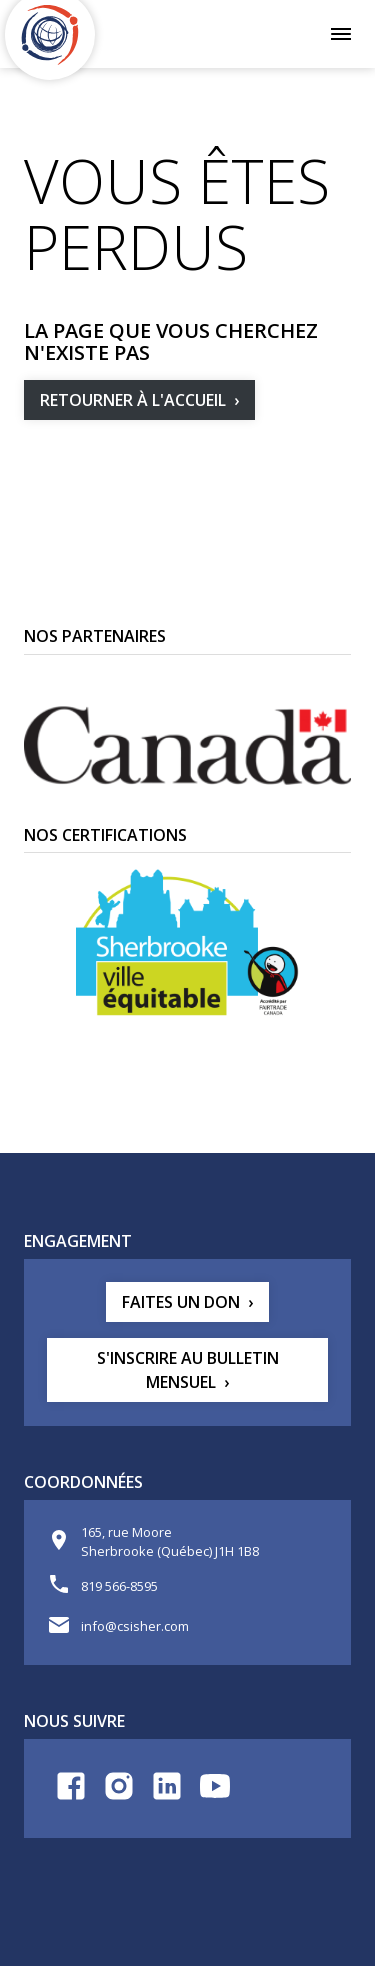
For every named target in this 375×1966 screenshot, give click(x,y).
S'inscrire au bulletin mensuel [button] (188, 1370)
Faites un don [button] (181, 1302)
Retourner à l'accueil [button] (133, 400)
